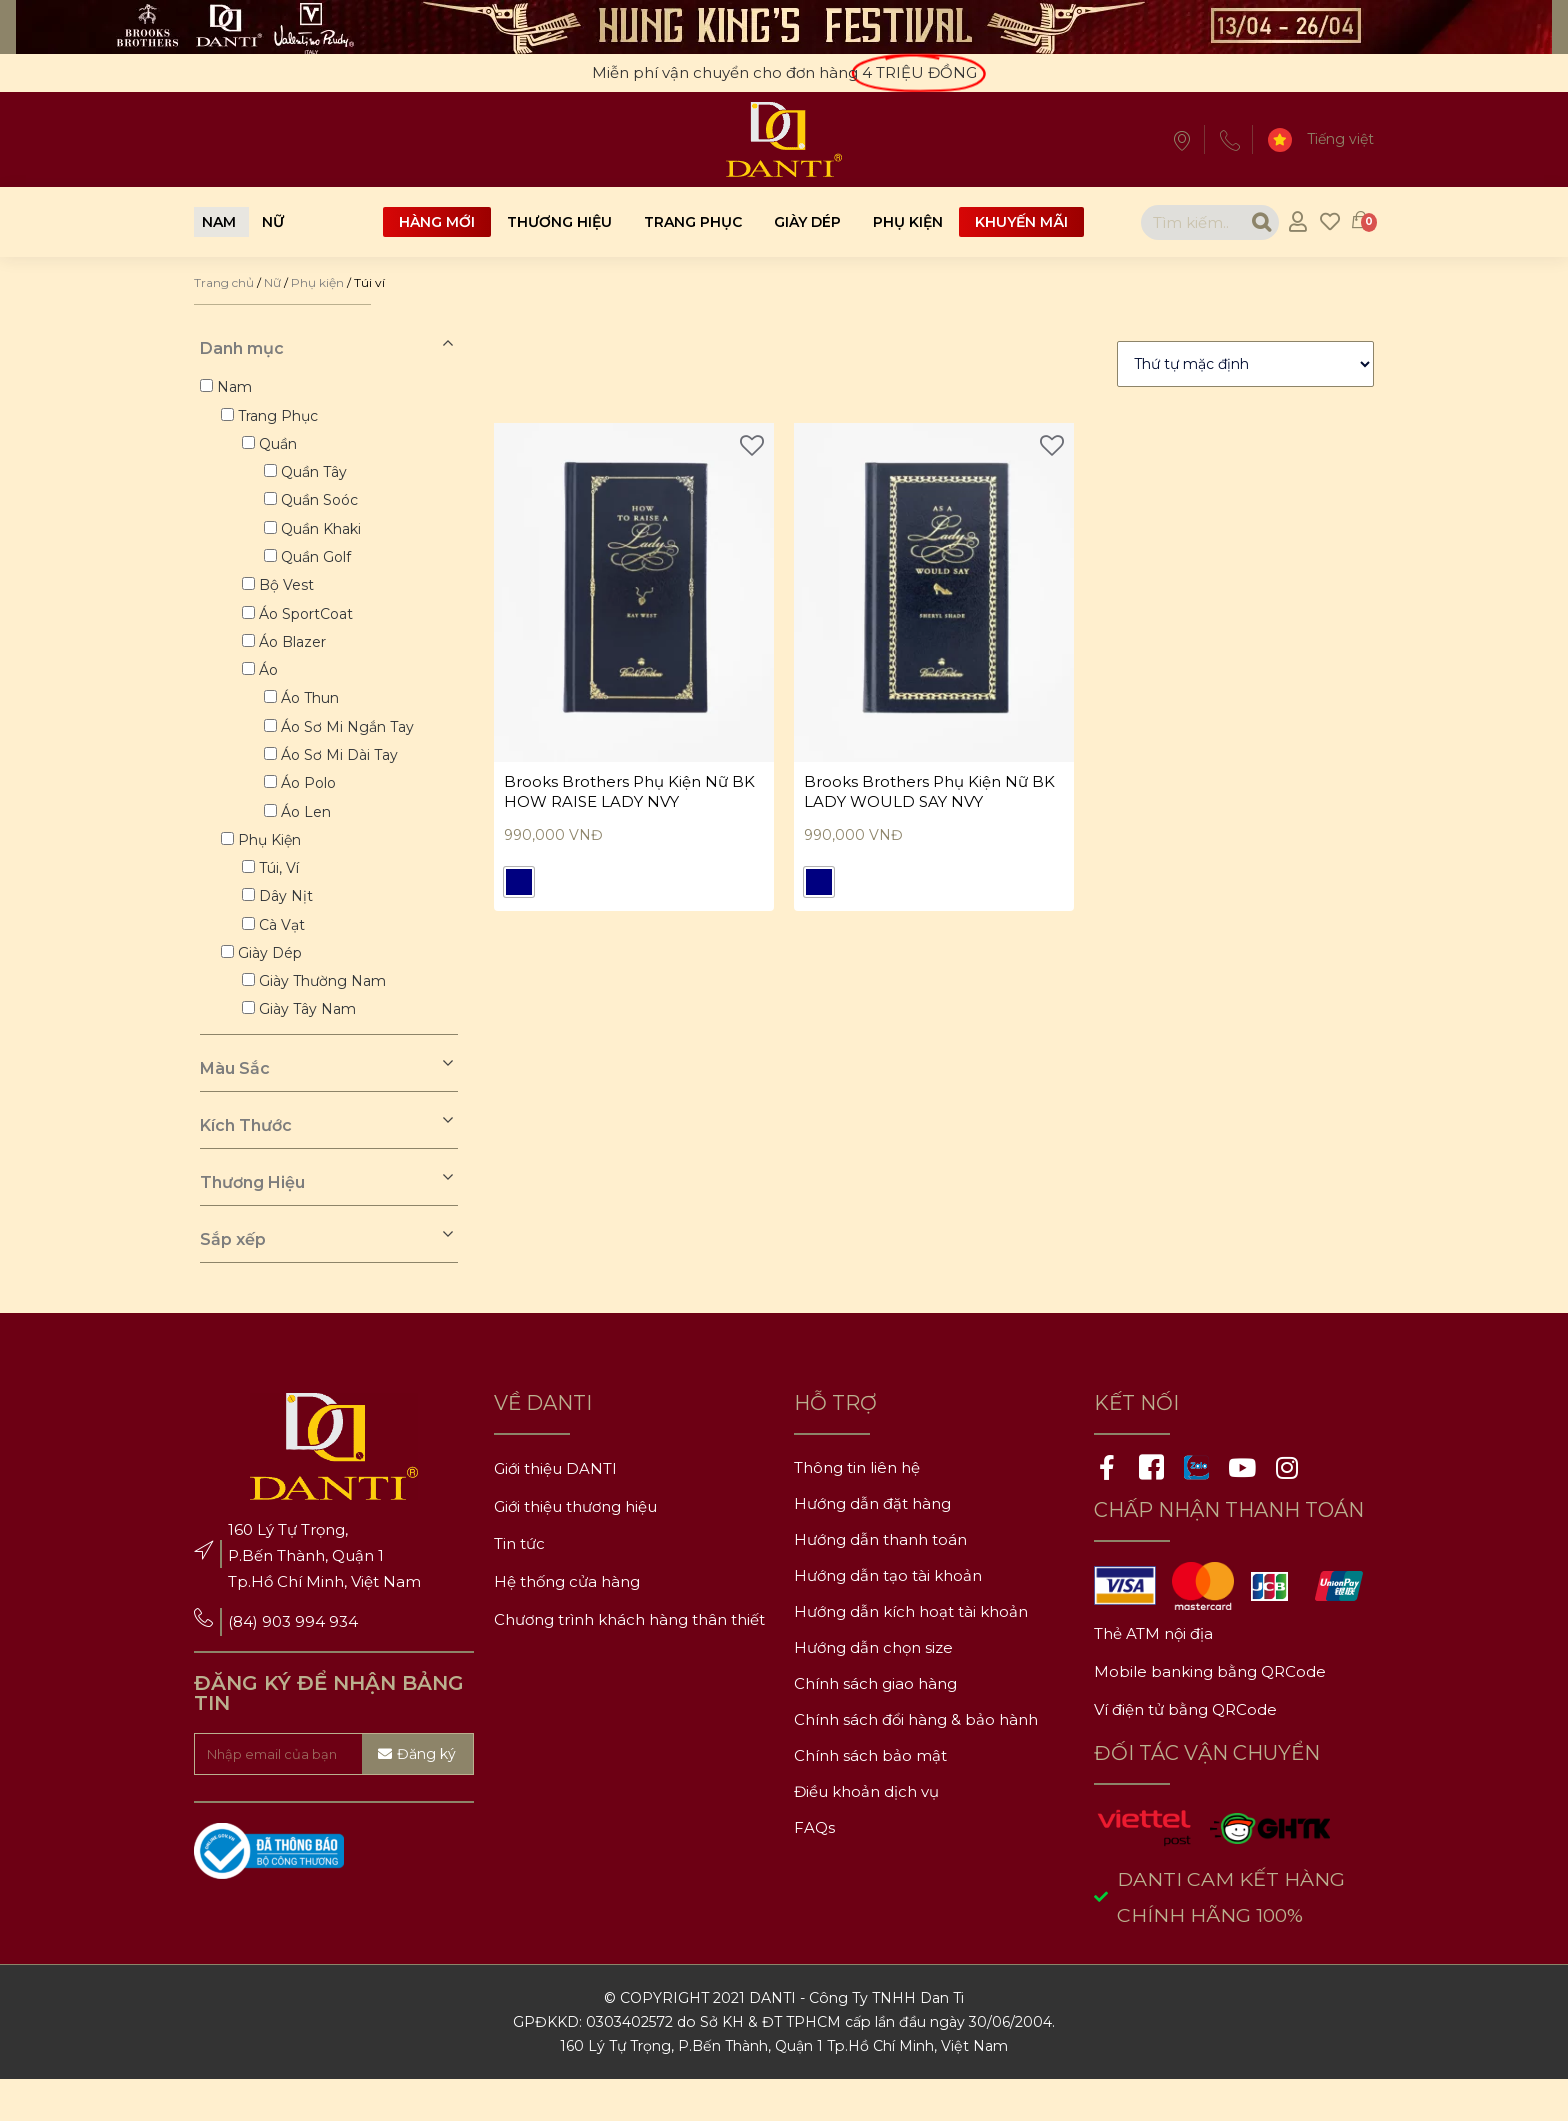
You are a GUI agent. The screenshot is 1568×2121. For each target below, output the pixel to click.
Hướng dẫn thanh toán (880, 1578)
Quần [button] (281, 448)
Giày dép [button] (272, 988)
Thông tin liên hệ (857, 1506)
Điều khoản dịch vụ (866, 1830)
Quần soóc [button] (323, 508)
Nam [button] (234, 388)
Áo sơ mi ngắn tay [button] (351, 748)
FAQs (814, 1866)
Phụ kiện (908, 222)
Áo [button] (271, 688)
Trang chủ (224, 282)
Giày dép (807, 222)
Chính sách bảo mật (870, 1794)
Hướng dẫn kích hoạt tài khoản (911, 1650)
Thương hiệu (559, 222)
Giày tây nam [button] (310, 1048)
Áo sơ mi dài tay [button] (343, 778)
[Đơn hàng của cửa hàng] (1245, 364)
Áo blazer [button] (295, 658)
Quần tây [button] (318, 478)
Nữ (272, 282)
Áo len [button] (310, 838)
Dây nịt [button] (289, 928)
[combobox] (1177, 222)
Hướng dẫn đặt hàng (872, 1542)
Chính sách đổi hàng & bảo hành (916, 1758)
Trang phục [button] (280, 418)
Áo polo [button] (312, 808)
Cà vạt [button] (285, 958)
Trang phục (693, 222)
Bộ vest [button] (289, 598)
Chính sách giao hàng (875, 1722)
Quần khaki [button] (325, 538)
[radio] (519, 885)
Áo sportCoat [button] (309, 628)
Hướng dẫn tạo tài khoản (888, 1614)
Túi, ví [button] (282, 898)
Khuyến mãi (1021, 222)
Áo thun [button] (314, 718)
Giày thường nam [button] (325, 1018)
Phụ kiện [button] (271, 868)
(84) (245, 1661)
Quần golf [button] (320, 568)
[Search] (1246, 222)
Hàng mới (437, 222)
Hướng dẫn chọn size (873, 1686)
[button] (219, 222)
